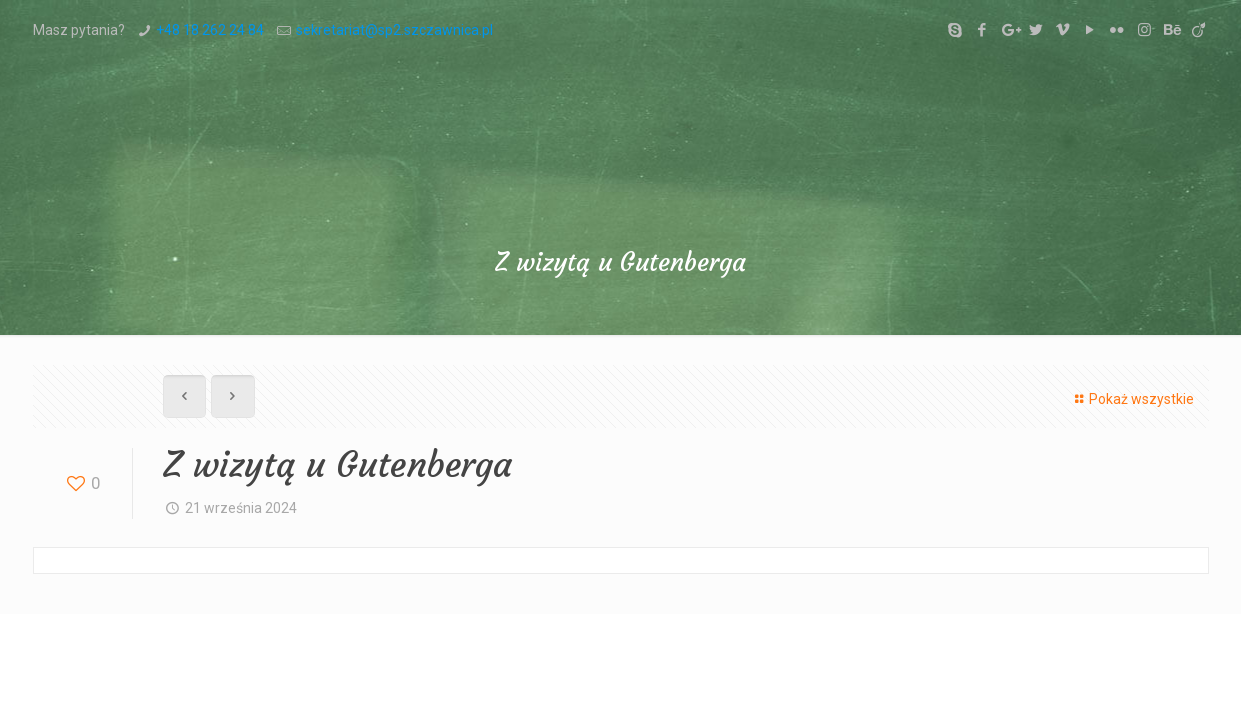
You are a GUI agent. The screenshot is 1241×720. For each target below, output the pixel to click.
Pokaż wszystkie (1131, 399)
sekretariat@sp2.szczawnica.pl (394, 30)
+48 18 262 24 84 (210, 30)
